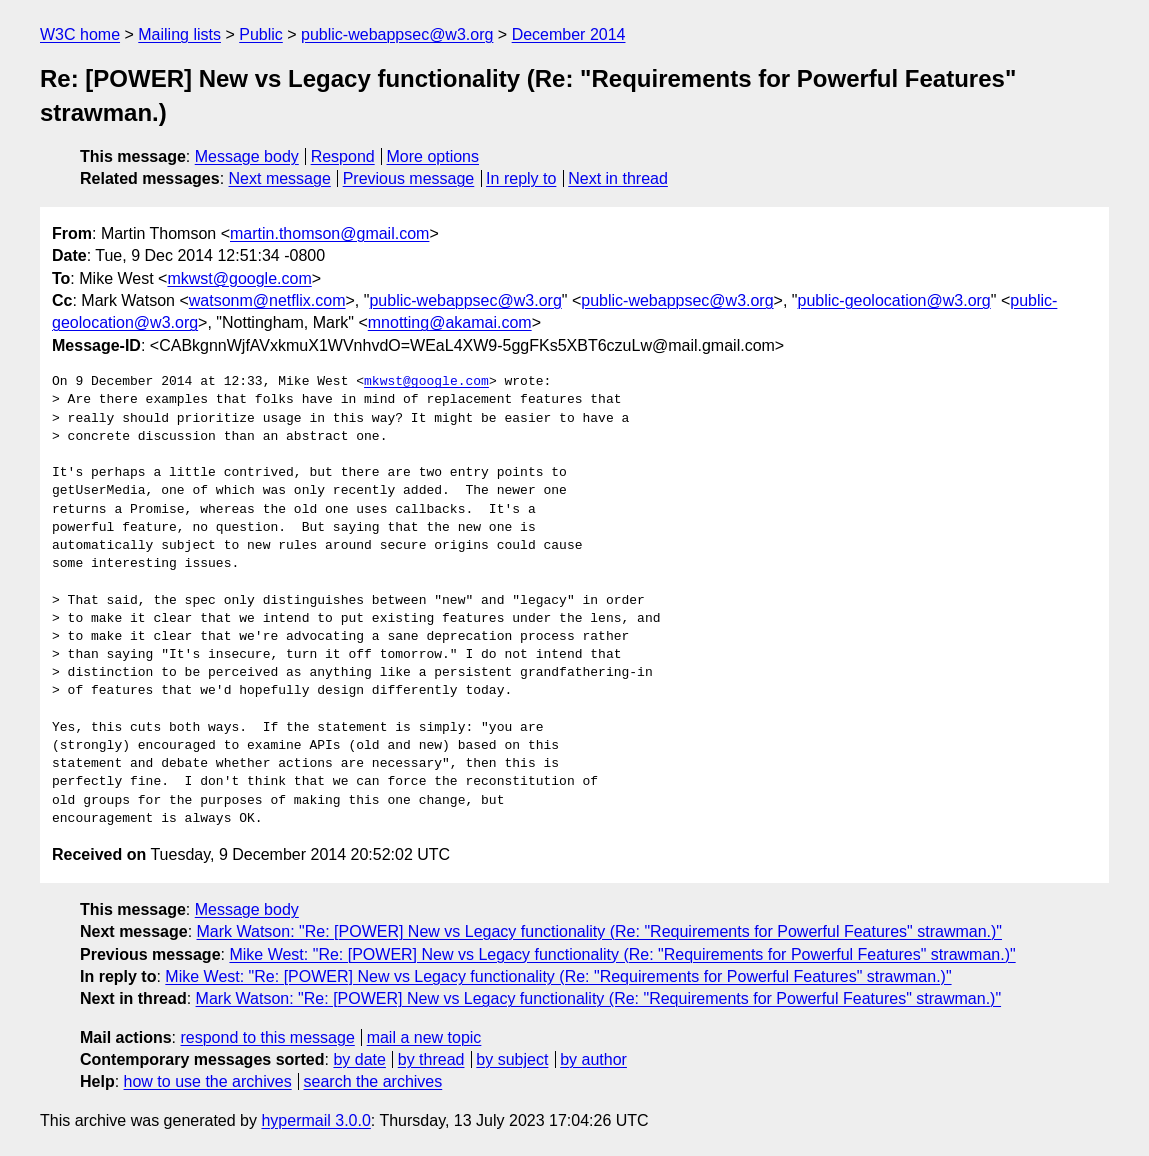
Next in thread (618, 178)
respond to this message (267, 1037)
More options (433, 156)
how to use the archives (208, 1081)
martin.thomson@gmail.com (329, 233)
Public (261, 34)
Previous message (409, 178)
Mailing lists (179, 34)
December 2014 (569, 34)
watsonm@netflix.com (267, 300)
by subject (512, 1059)
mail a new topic (424, 1037)
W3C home (80, 34)
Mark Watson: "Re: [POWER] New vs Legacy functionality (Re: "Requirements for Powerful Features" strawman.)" (600, 931)
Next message (280, 178)
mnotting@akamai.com (450, 322)
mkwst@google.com (239, 278)
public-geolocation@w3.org (894, 300)
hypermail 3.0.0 (315, 1120)
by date (359, 1059)
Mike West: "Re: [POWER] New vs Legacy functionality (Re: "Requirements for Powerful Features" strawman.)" (622, 954)
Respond (343, 156)
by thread (431, 1059)
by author (593, 1059)
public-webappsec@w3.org (397, 34)
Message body (247, 156)
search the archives (373, 1081)
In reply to (521, 178)
